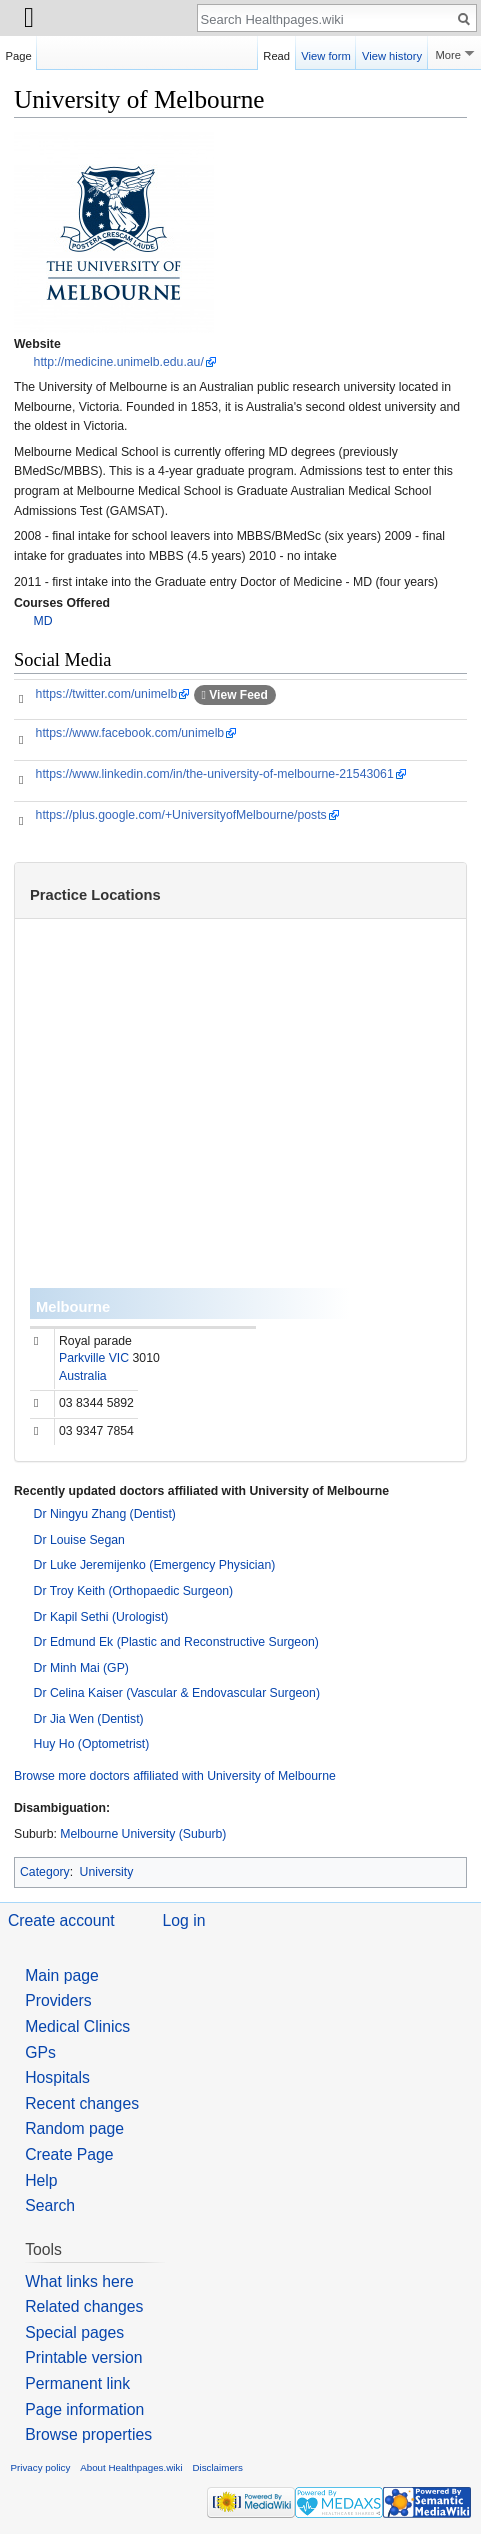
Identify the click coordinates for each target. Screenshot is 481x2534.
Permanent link (77, 2383)
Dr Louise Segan (79, 1540)
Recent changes (82, 2103)
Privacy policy (41, 2467)
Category (45, 1872)
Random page (74, 2128)
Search (50, 2205)
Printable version (83, 2357)
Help (41, 2180)
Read (276, 53)
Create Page (69, 2154)
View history (392, 53)
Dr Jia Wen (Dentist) (89, 1719)
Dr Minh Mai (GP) (81, 1668)
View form (326, 53)
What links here (79, 2281)
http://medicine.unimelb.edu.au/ (119, 362)
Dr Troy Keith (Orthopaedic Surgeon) (134, 1591)
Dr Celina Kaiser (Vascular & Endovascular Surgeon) (177, 1693)
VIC (119, 1358)
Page (19, 53)
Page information (84, 2409)
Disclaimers (217, 2467)
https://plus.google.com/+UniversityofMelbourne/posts (181, 815)
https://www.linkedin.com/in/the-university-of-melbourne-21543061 (215, 774)
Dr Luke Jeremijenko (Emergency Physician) (155, 1565)
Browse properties (88, 2434)
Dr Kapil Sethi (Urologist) (101, 1617)
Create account (61, 1920)
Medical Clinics (77, 2026)
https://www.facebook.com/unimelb (130, 733)
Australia (83, 1376)
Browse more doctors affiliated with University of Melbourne (175, 1776)
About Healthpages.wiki (131, 2467)
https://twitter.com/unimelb (107, 694)
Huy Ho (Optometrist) (92, 1744)
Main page (62, 1975)
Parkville (82, 1358)
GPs (40, 2052)
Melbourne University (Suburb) (143, 1834)
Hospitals (57, 2077)
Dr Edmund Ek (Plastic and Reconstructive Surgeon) (176, 1642)
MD (43, 621)
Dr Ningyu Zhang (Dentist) (105, 1514)
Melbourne (73, 1307)
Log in (184, 1920)
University (107, 1872)
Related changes (84, 2306)
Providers (58, 2000)
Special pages (74, 2332)
